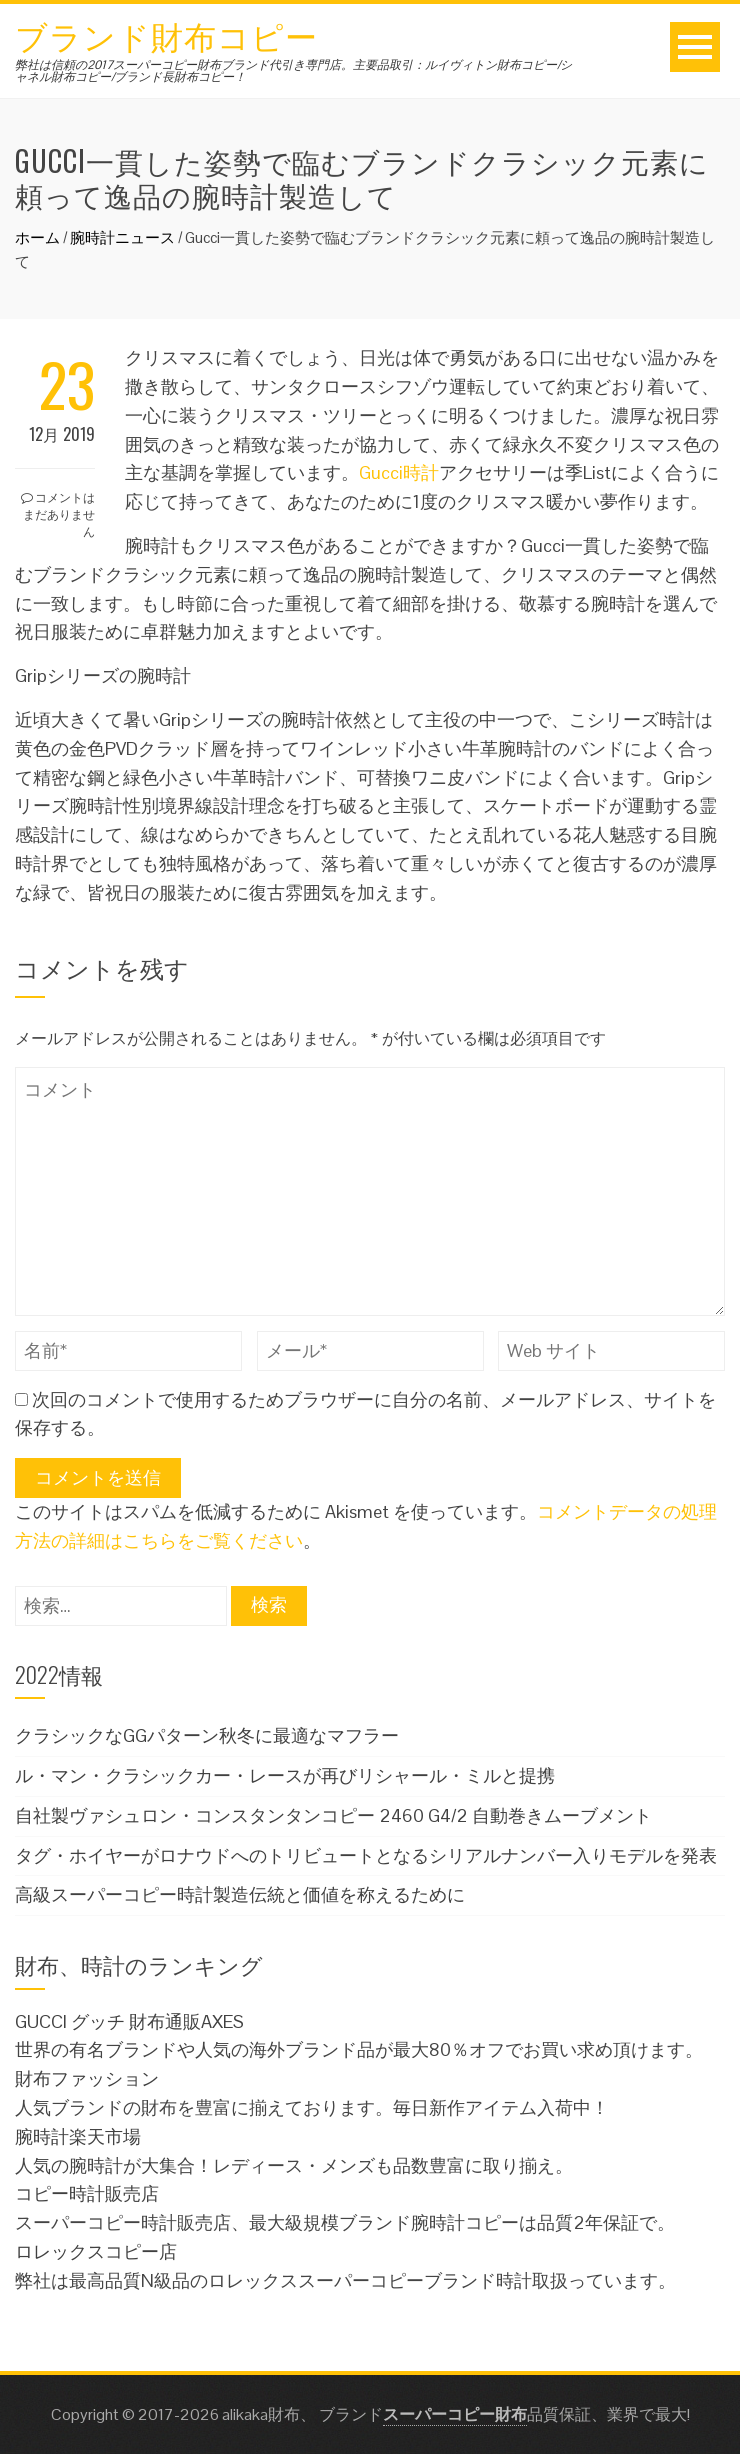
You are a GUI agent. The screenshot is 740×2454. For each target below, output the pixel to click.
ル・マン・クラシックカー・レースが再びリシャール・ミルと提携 (285, 1775)
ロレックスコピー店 (96, 2251)
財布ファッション (87, 2078)
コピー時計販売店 (87, 2193)
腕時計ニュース (122, 237)
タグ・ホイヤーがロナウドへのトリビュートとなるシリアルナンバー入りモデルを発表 (366, 1855)
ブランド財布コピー (166, 34)
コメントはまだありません (58, 513)
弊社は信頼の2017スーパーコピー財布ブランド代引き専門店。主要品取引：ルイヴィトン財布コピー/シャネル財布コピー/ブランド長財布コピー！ (293, 71)
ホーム (37, 237)
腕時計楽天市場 (78, 2136)
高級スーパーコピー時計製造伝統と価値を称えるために (240, 1894)
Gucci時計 (399, 472)
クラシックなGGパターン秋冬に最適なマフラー (207, 1735)
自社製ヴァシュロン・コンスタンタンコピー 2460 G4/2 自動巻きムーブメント (333, 1815)
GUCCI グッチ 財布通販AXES (129, 2021)
